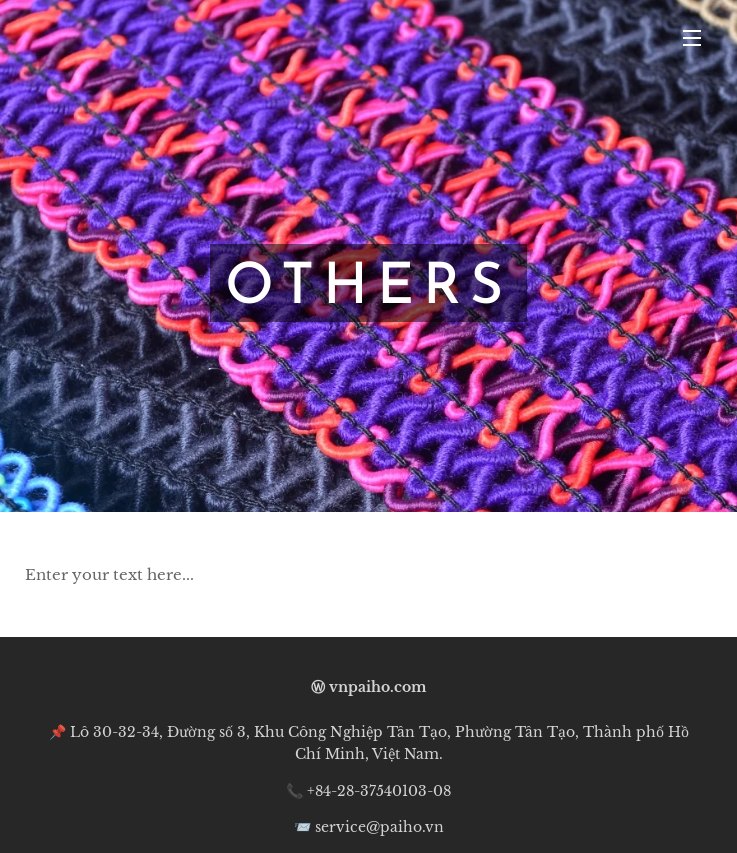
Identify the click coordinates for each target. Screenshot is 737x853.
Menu (692, 38)
